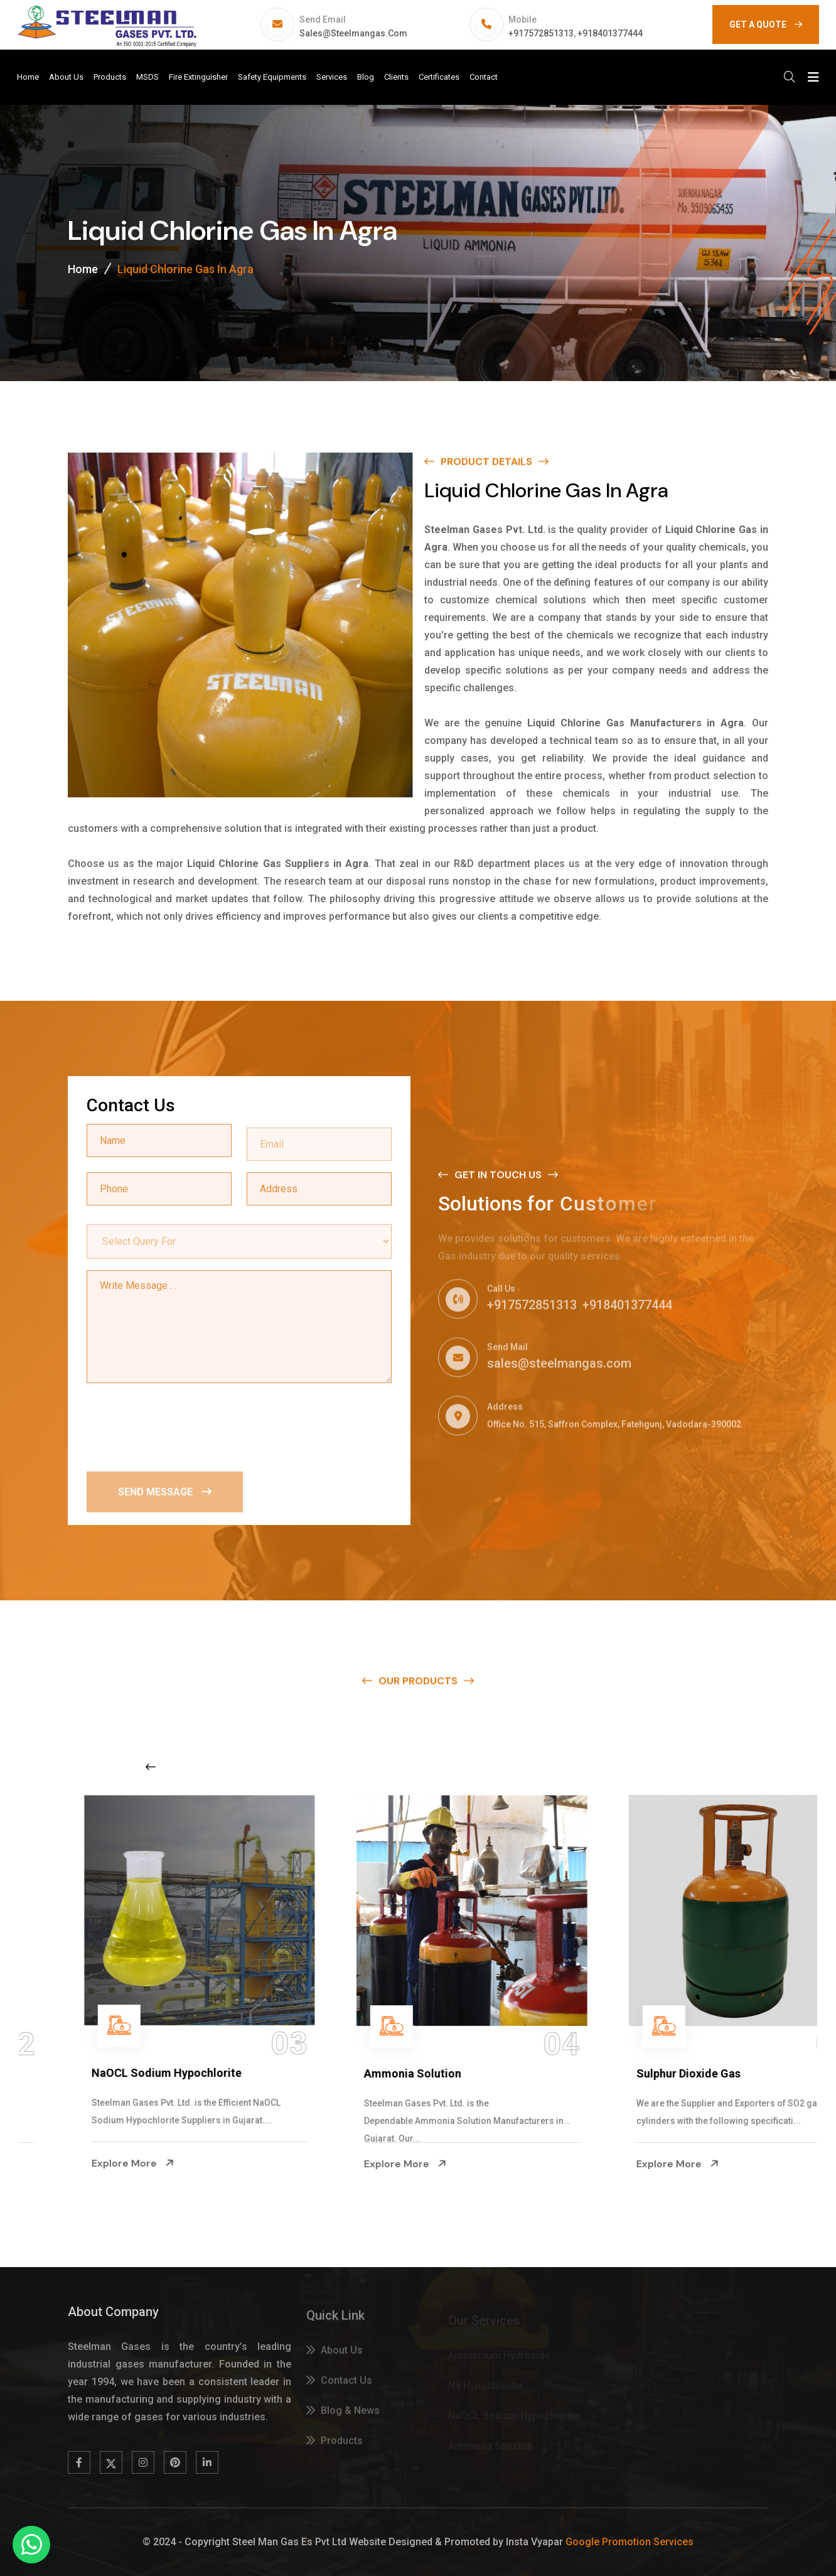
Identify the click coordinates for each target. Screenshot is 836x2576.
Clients (396, 77)
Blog (365, 77)
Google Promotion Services (629, 2542)
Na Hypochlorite (80, 2073)
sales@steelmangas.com (353, 33)
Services (331, 77)
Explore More (79, 2163)
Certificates (439, 77)
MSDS (147, 77)
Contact (483, 77)
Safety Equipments (272, 77)
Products (110, 77)
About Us (66, 77)
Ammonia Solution (631, 2073)
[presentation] (182, 1425)
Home (28, 77)
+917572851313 (541, 33)
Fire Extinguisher (198, 77)
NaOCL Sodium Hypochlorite (385, 2072)
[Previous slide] (150, 1766)
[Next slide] (650, 1766)
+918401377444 (610, 33)
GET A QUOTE (765, 24)
